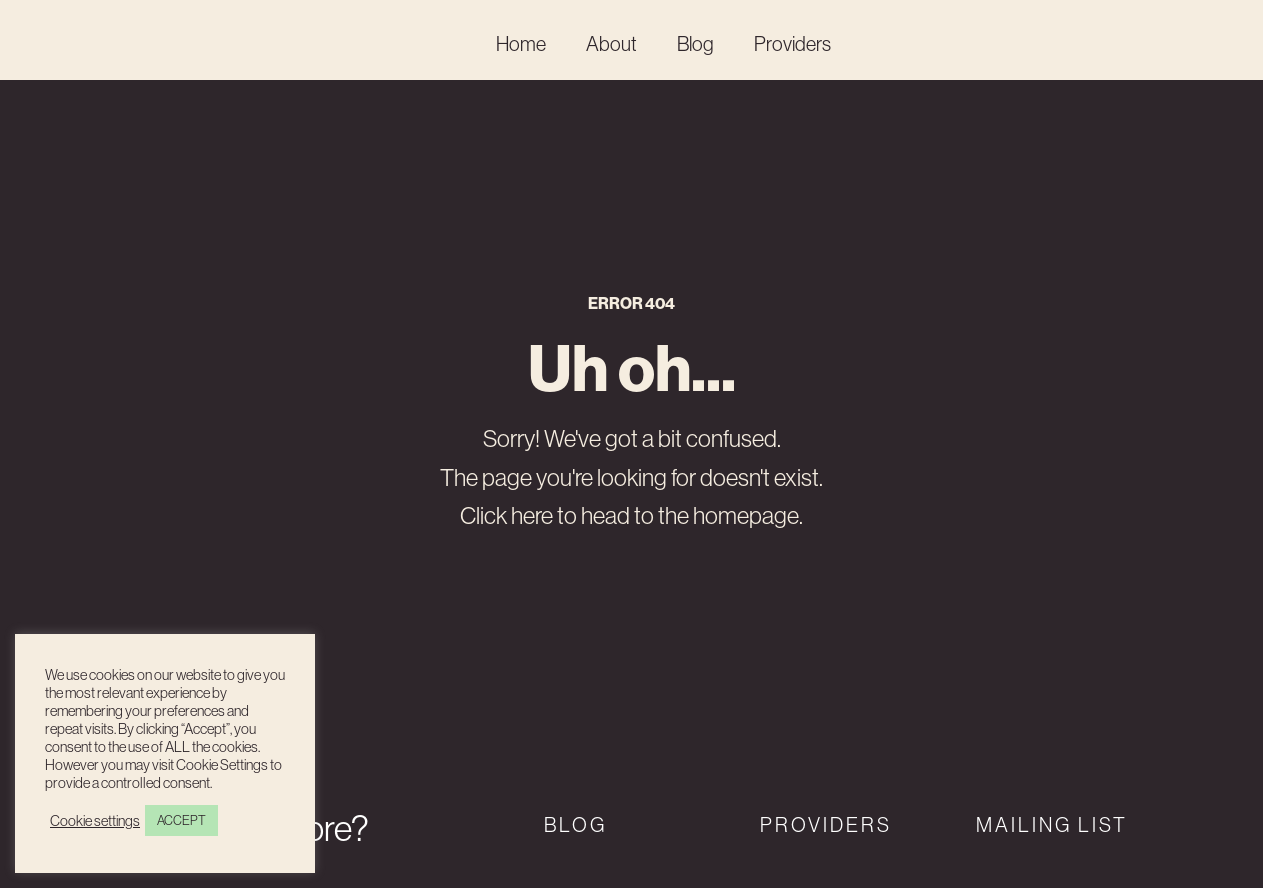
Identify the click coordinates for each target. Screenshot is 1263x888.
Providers (792, 43)
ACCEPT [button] (181, 820)
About (611, 43)
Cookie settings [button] (95, 821)
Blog (695, 43)
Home (521, 43)
